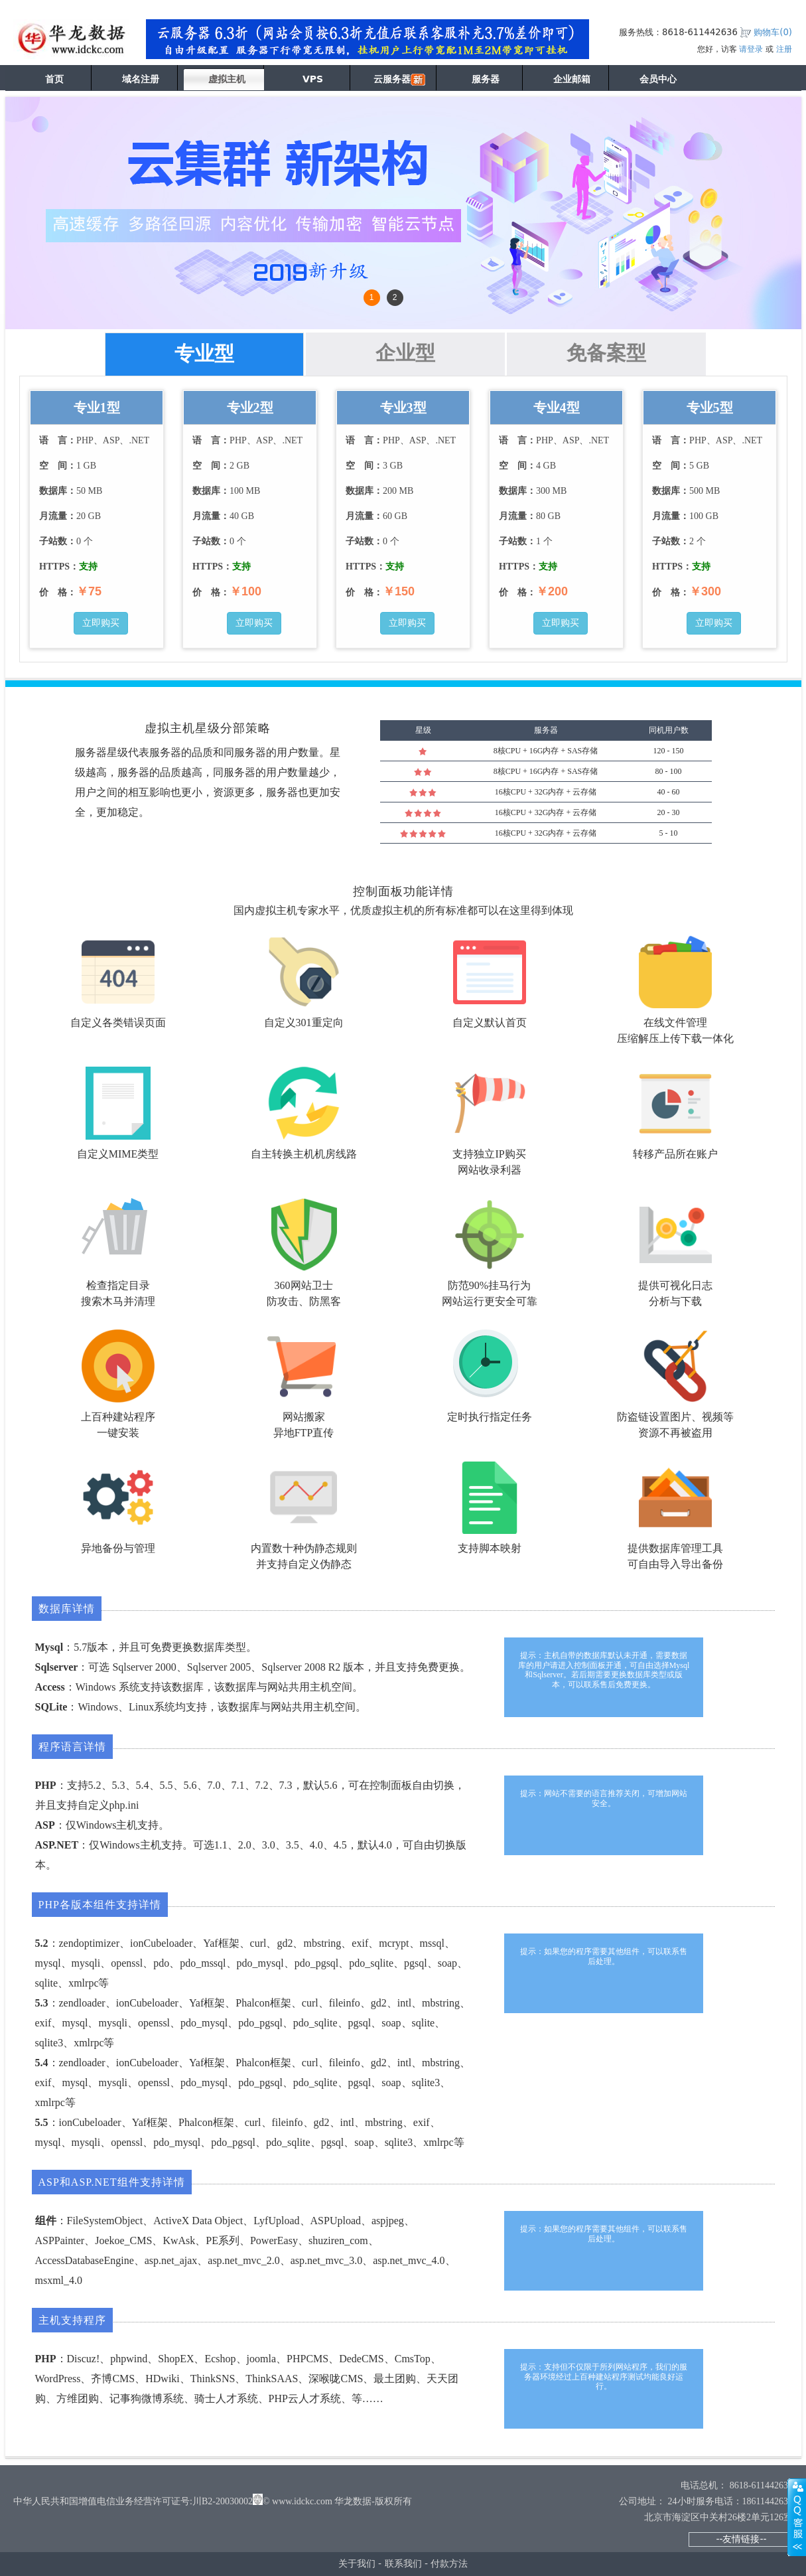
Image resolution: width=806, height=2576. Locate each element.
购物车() (773, 32)
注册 (784, 49)
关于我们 (356, 2563)
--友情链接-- (741, 2539)
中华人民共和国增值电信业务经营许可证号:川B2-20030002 (133, 2501)
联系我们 (403, 2563)
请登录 (751, 49)
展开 (796, 2517)
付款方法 (449, 2563)
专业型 (204, 353)
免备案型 (606, 353)
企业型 (405, 353)
